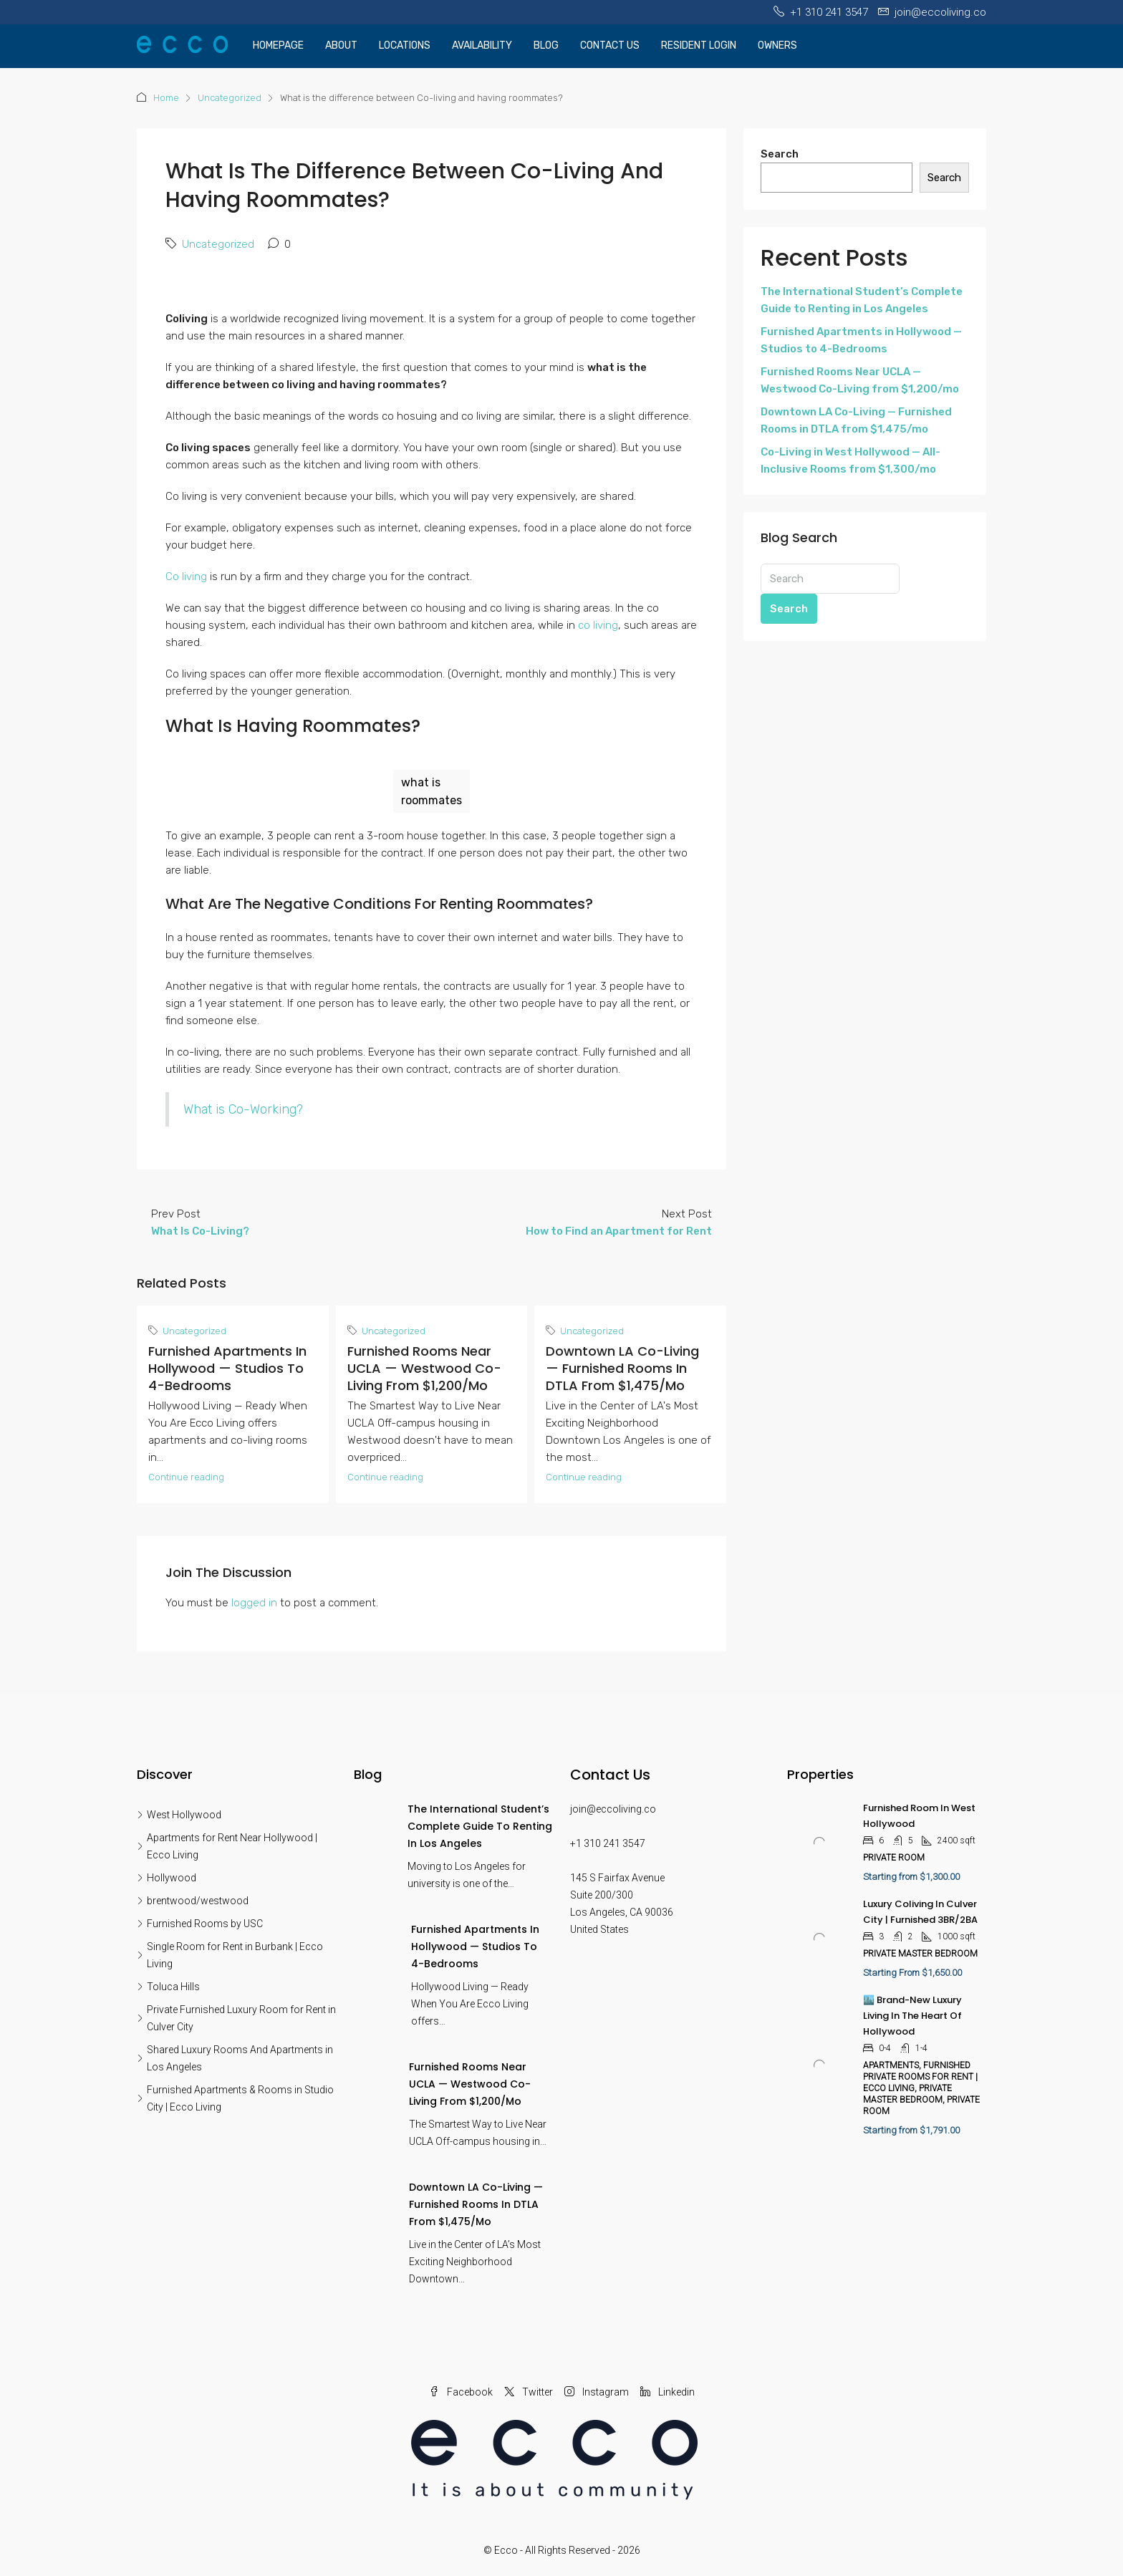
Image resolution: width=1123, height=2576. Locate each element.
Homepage (278, 45)
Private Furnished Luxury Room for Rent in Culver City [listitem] (236, 2018)
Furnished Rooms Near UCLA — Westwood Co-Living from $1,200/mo (424, 1368)
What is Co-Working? (243, 1109)
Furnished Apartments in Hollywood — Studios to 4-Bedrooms (227, 1368)
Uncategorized (229, 97)
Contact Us (610, 45)
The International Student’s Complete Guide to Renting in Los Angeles (862, 300)
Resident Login (698, 45)
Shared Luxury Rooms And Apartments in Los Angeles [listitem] (235, 2058)
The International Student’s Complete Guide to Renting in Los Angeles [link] (480, 1826)
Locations (404, 45)
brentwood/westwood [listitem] (193, 1900)
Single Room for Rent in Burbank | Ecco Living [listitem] (230, 1955)
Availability (482, 45)
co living (598, 625)
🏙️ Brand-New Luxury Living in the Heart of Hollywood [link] (912, 2015)
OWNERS (777, 45)
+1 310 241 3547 (607, 1843)
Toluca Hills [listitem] (168, 1986)
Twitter (528, 2392)
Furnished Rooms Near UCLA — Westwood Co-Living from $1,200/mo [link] (470, 2084)
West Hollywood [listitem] (179, 1814)
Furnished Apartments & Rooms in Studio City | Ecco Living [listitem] (235, 2098)
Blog (546, 45)
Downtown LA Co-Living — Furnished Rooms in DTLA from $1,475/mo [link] (476, 2204)
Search (780, 154)
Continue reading (186, 1477)
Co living (187, 576)
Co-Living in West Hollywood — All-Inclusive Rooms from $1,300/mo (850, 460)
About (341, 45)
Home (166, 97)
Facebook (461, 2392)
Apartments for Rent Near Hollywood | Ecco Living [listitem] (227, 1846)
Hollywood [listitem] (166, 1877)
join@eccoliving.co (613, 1809)
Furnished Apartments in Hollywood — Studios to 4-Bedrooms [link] (475, 1946)
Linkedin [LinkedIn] (667, 2392)
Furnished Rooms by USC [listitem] (200, 1923)
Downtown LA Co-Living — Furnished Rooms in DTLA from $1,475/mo (622, 1368)
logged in (254, 1602)
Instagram (596, 2392)
